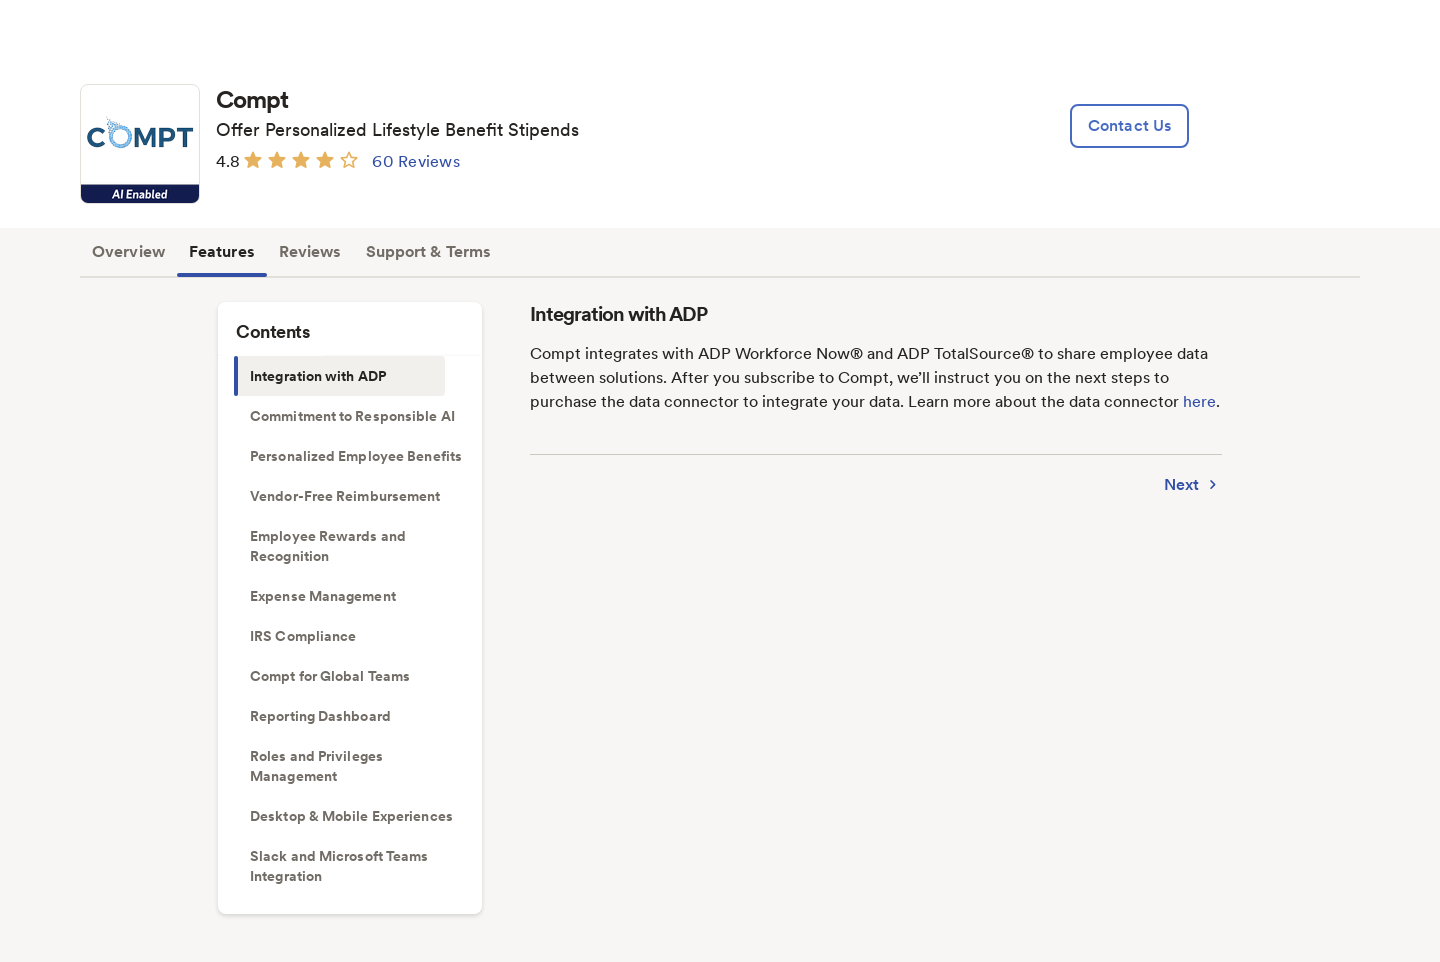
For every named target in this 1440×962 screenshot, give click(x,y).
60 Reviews (416, 161)
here (1199, 401)
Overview (128, 251)
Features (222, 251)
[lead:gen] (1129, 126)
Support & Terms (429, 251)
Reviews (310, 251)
